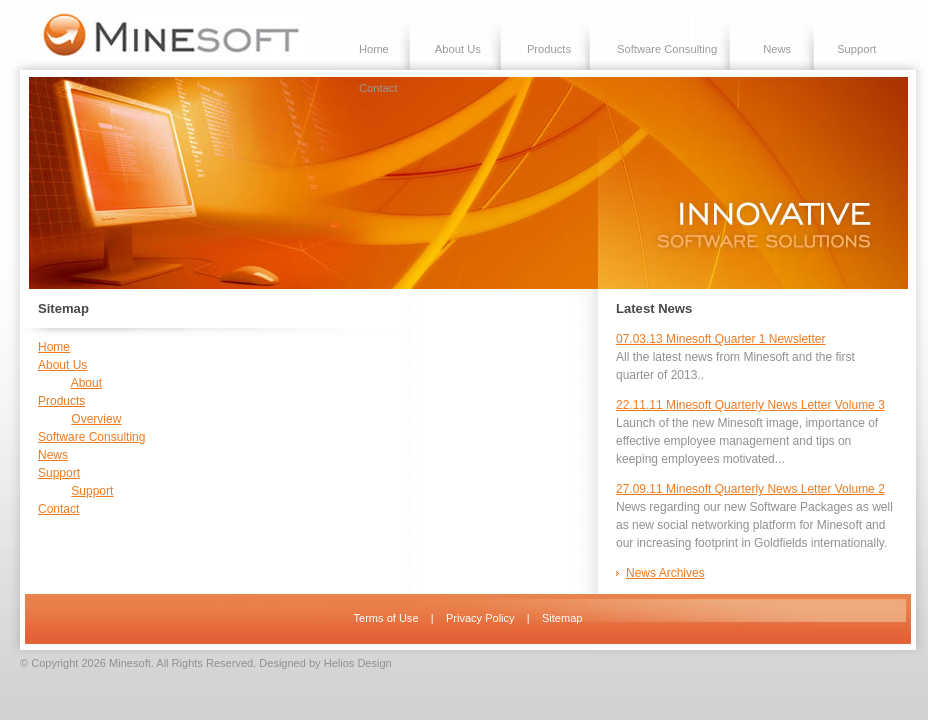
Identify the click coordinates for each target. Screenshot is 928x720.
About (86, 383)
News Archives (665, 573)
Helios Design (358, 663)
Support (856, 49)
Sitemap (562, 618)
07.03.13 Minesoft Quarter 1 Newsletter (720, 339)
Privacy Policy (480, 618)
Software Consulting (667, 49)
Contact (378, 88)
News (777, 49)
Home (374, 49)
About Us (458, 49)
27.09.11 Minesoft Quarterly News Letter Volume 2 (750, 489)
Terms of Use (386, 618)
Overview (96, 419)
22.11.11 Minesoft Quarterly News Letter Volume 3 (750, 405)
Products (549, 49)
